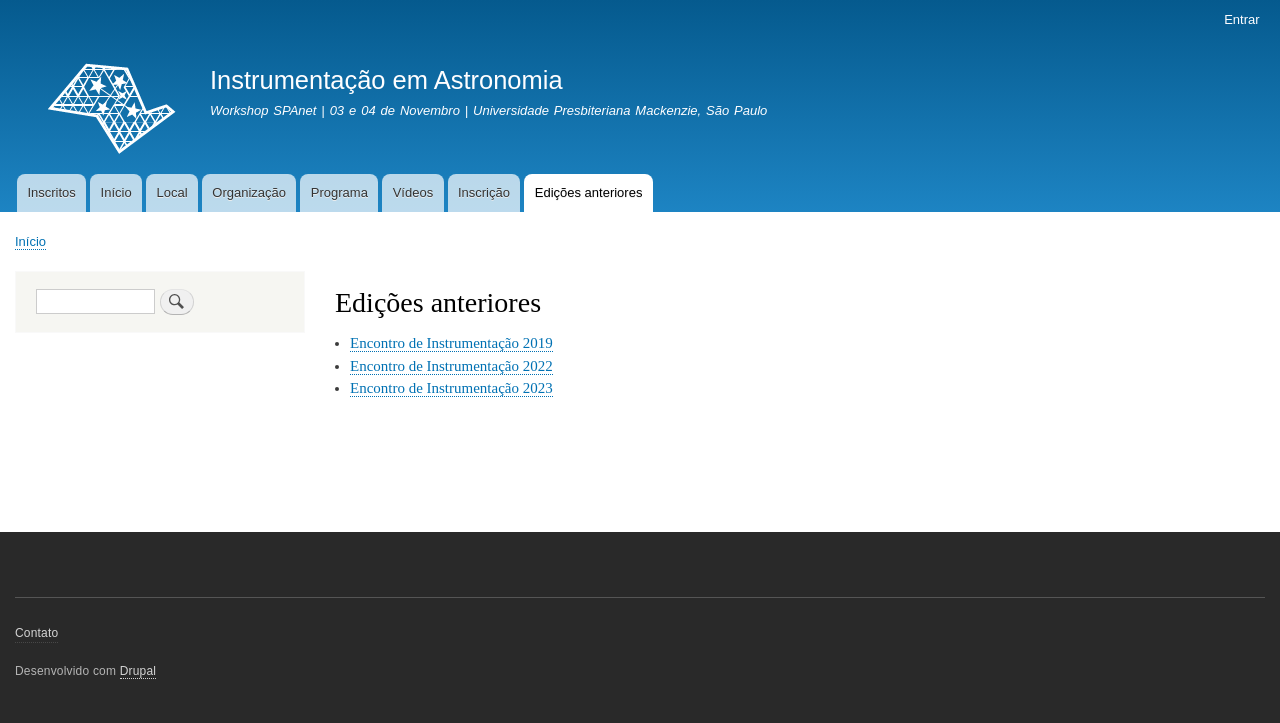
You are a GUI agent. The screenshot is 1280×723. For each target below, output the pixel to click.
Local (171, 192)
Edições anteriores (589, 192)
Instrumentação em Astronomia (386, 80)
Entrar (1241, 19)
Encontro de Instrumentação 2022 (451, 366)
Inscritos (51, 192)
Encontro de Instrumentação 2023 (451, 388)
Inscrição (484, 192)
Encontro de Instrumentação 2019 (451, 343)
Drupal (138, 671)
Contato (36, 633)
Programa (339, 192)
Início (116, 192)
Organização (249, 192)
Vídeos (413, 192)
